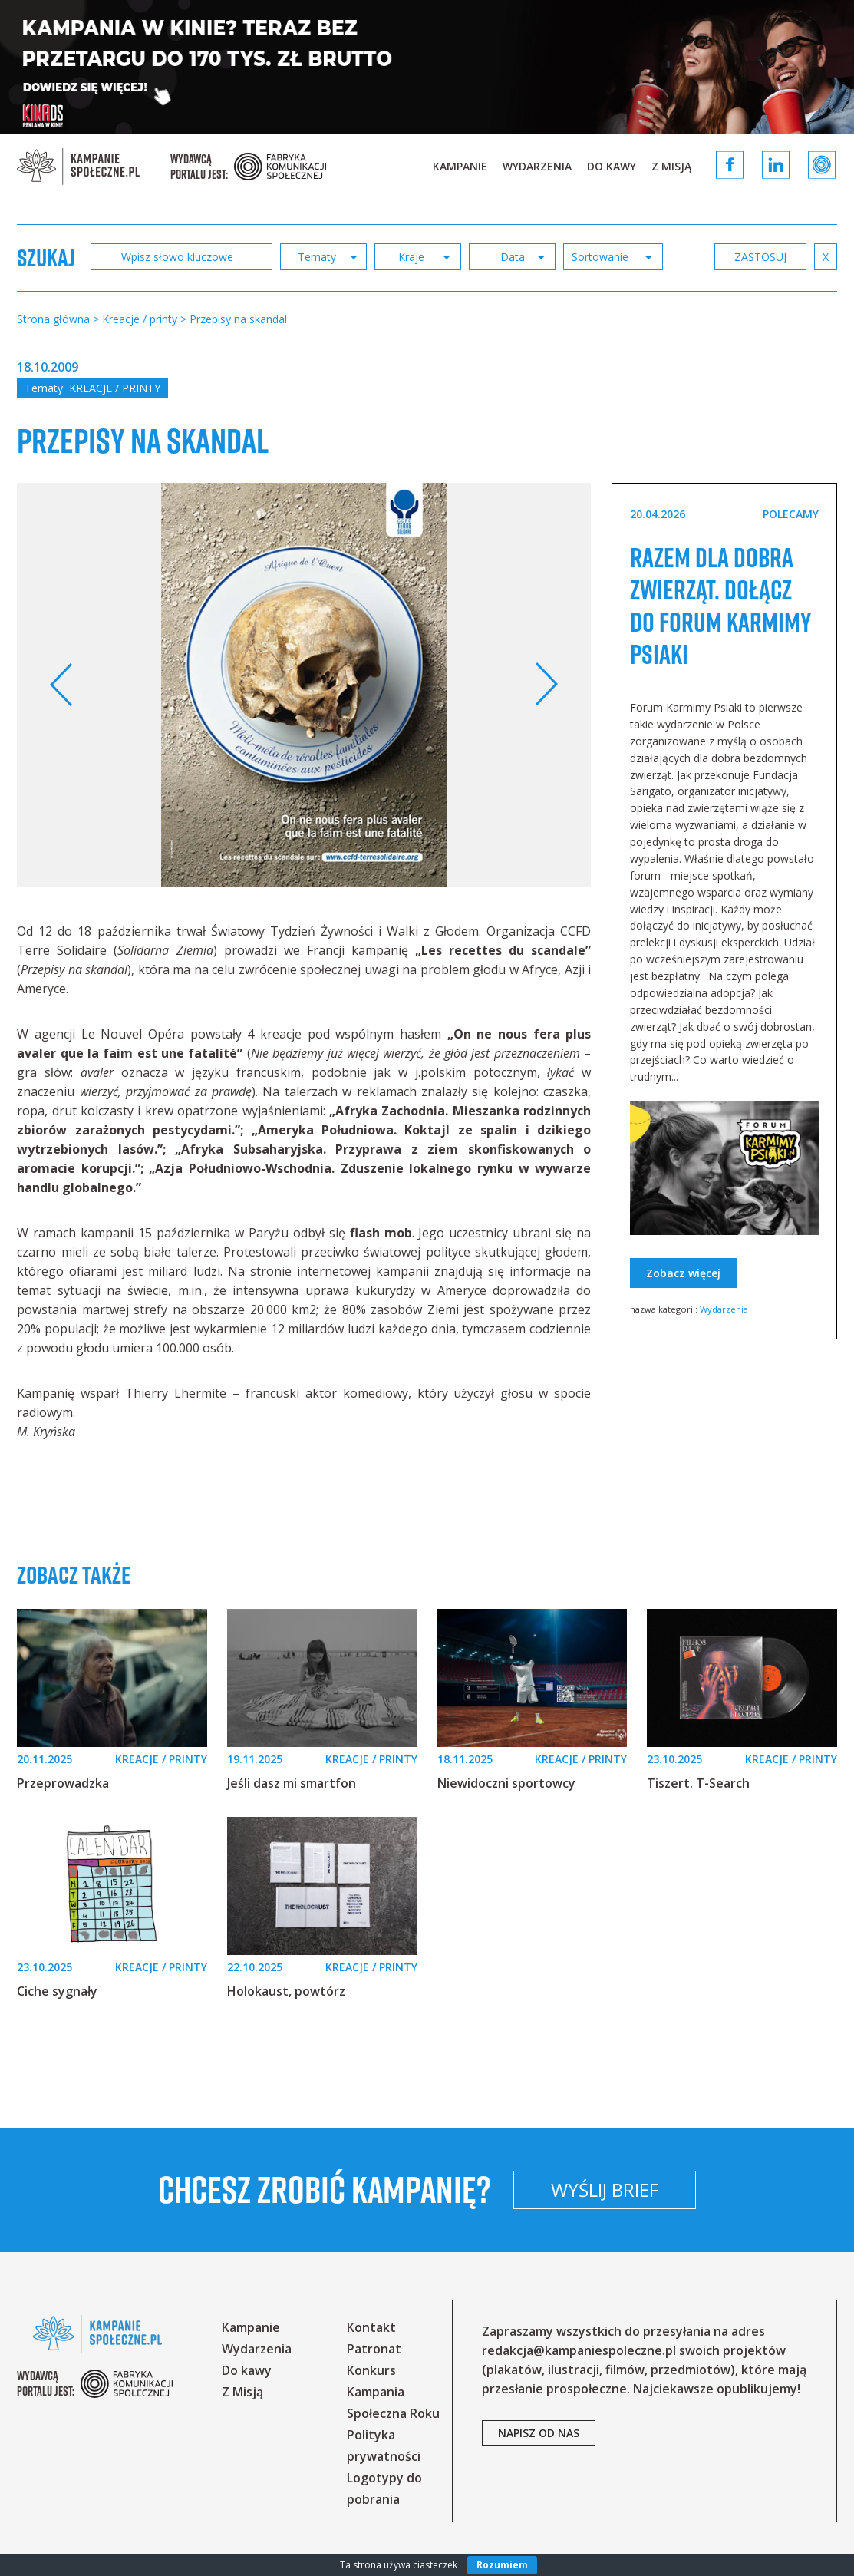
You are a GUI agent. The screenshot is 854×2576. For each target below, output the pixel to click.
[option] (304, 685)
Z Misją (671, 166)
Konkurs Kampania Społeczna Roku (393, 2392)
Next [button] (546, 685)
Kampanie (460, 166)
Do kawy (611, 166)
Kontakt (371, 2327)
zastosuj (760, 256)
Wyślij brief (706, 2189)
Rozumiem (502, 2564)
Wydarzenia (537, 166)
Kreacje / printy (114, 388)
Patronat (374, 2348)
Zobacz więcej (683, 1305)
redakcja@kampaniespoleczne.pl (579, 2350)
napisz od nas (538, 2433)
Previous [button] (61, 685)
